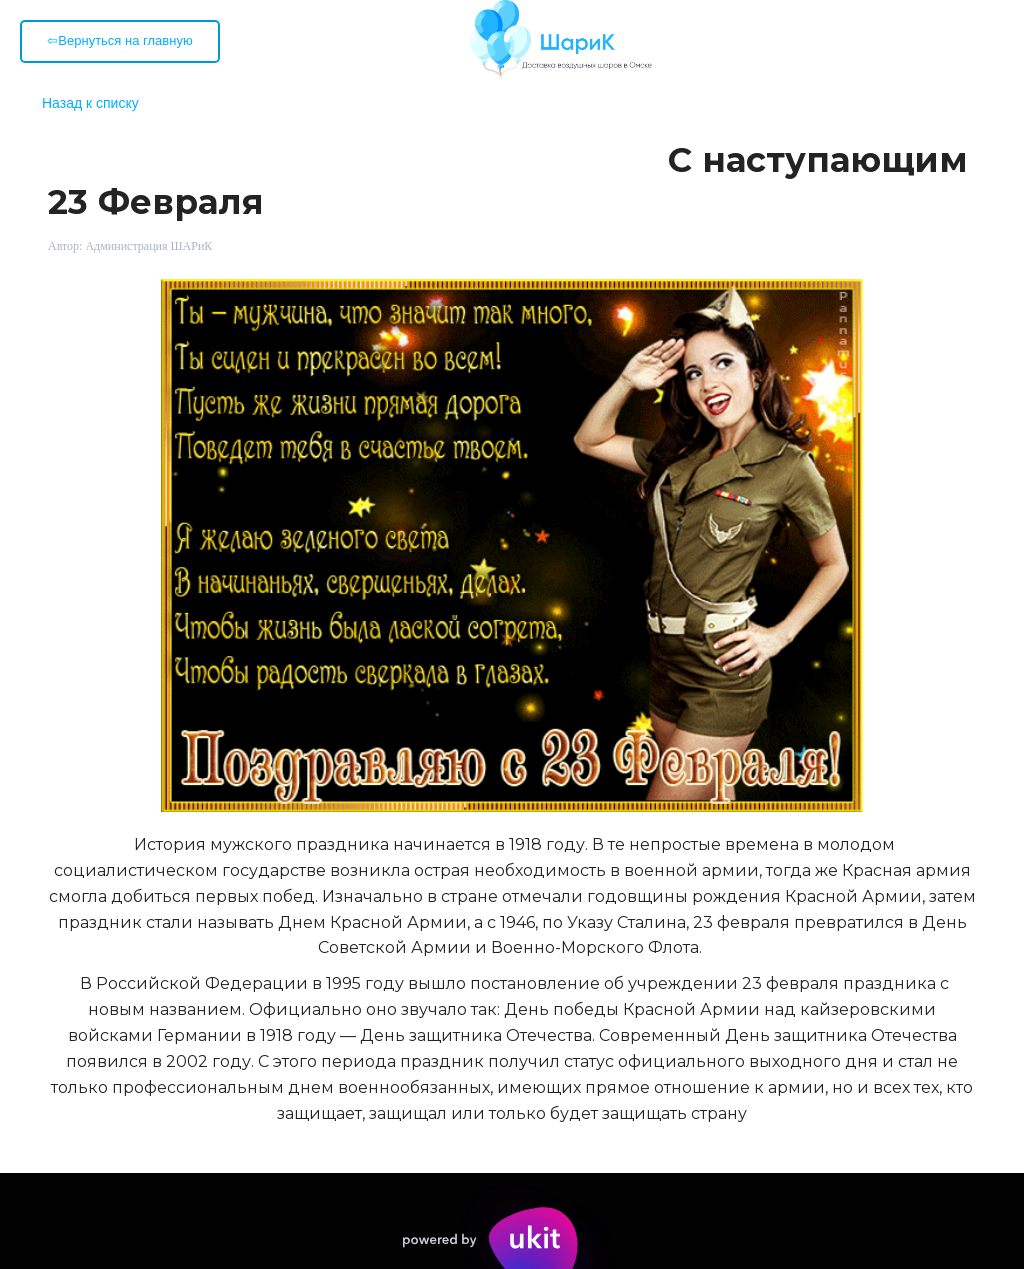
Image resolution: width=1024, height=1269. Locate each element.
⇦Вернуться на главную (119, 40)
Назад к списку (90, 103)
